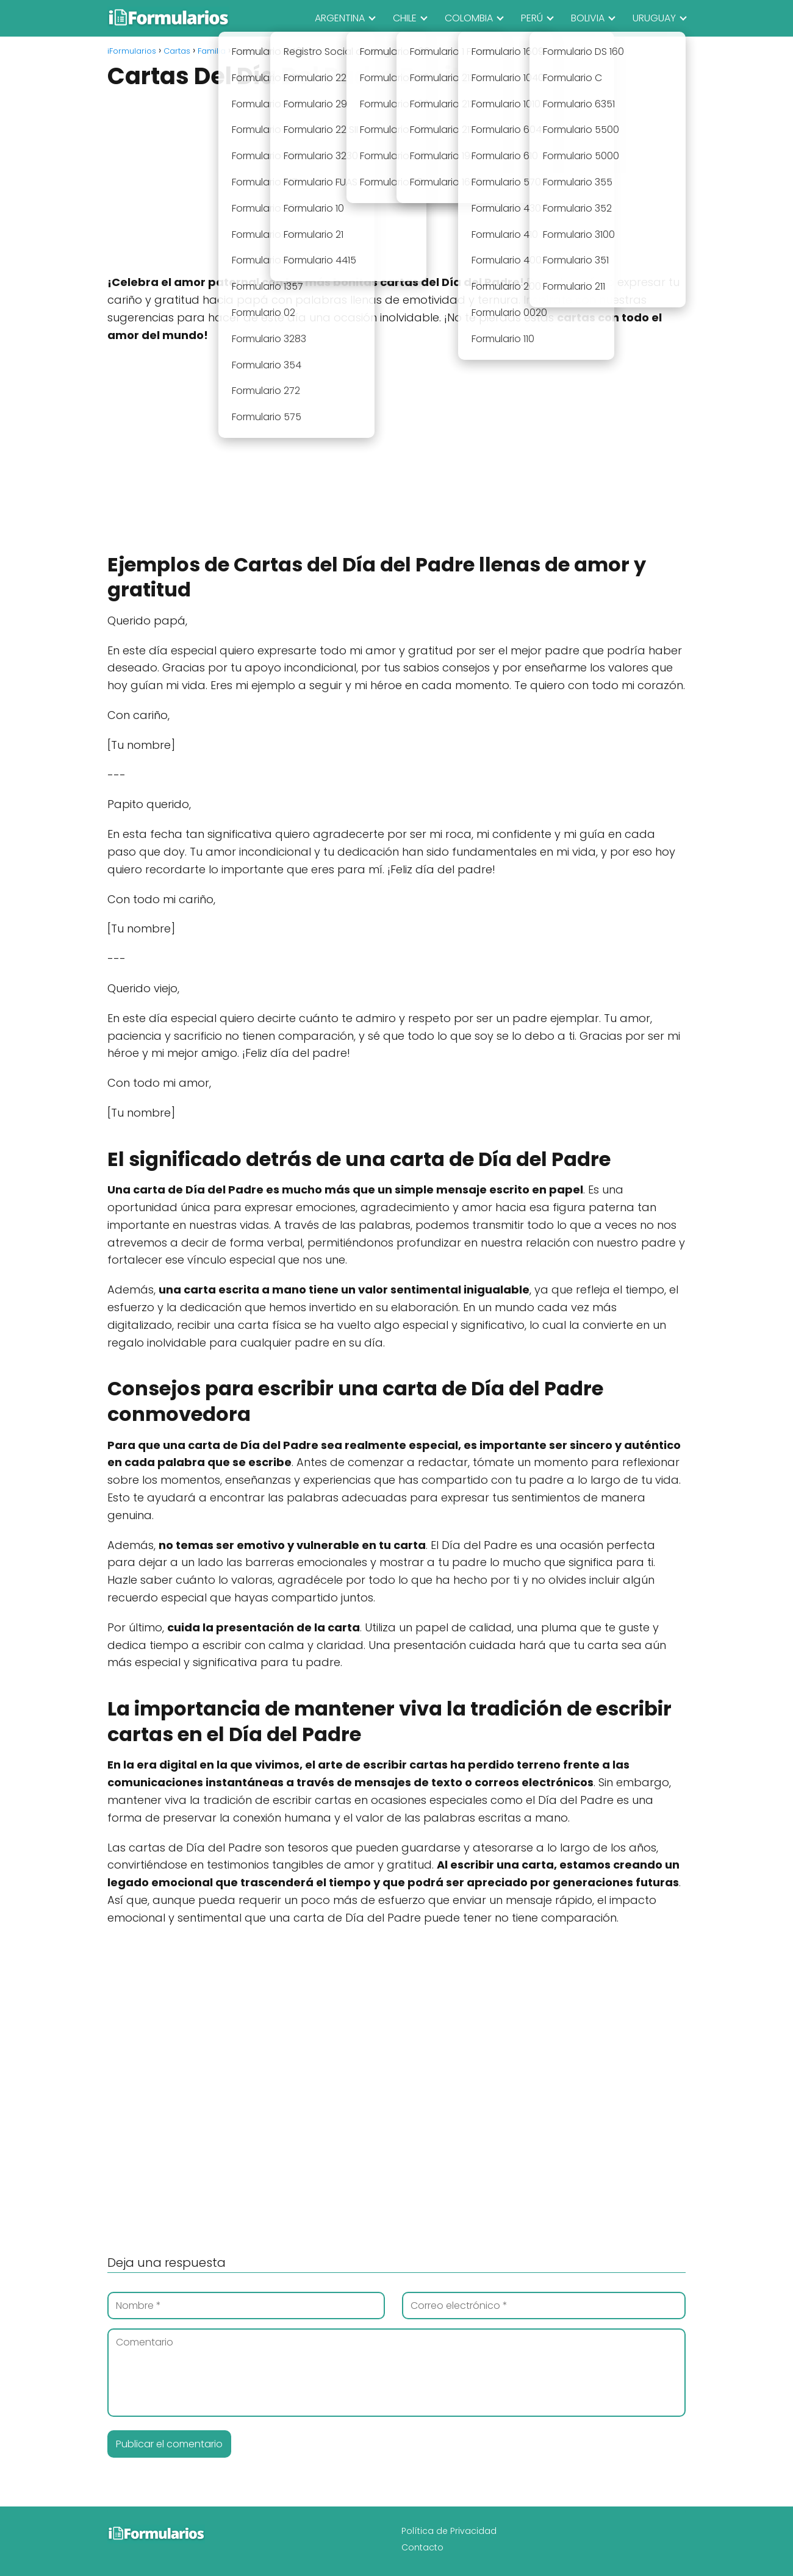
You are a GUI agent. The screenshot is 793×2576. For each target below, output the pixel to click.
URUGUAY (654, 18)
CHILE (405, 18)
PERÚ (532, 18)
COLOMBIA (469, 18)
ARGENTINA (340, 18)
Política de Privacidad (449, 2531)
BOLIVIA (588, 18)
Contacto (422, 2547)
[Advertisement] (396, 183)
